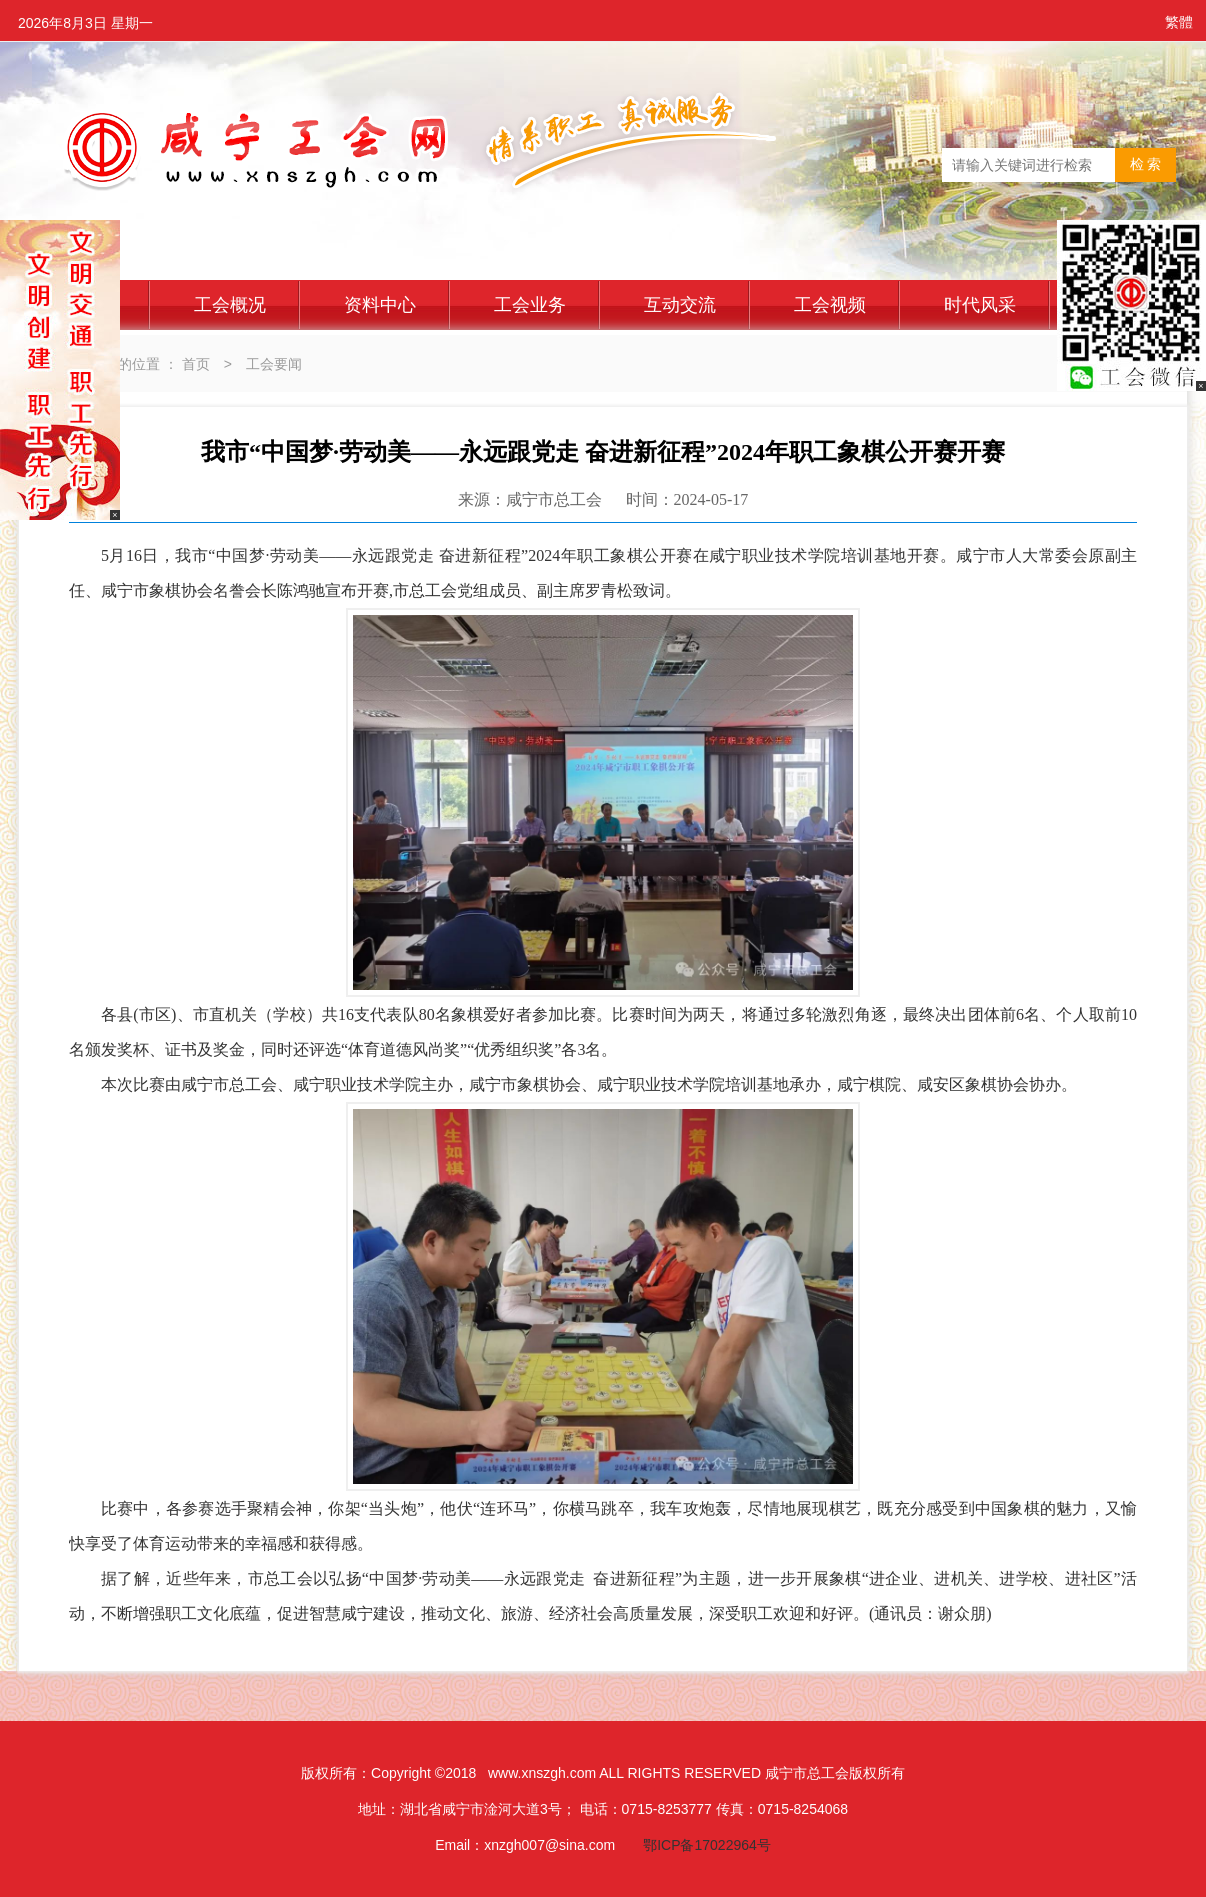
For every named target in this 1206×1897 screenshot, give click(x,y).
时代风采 (980, 305)
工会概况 (230, 305)
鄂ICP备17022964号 (707, 1845)
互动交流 (680, 305)
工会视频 (830, 305)
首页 (196, 364)
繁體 (1179, 22)
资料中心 (380, 305)
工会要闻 (274, 364)
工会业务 (530, 305)
